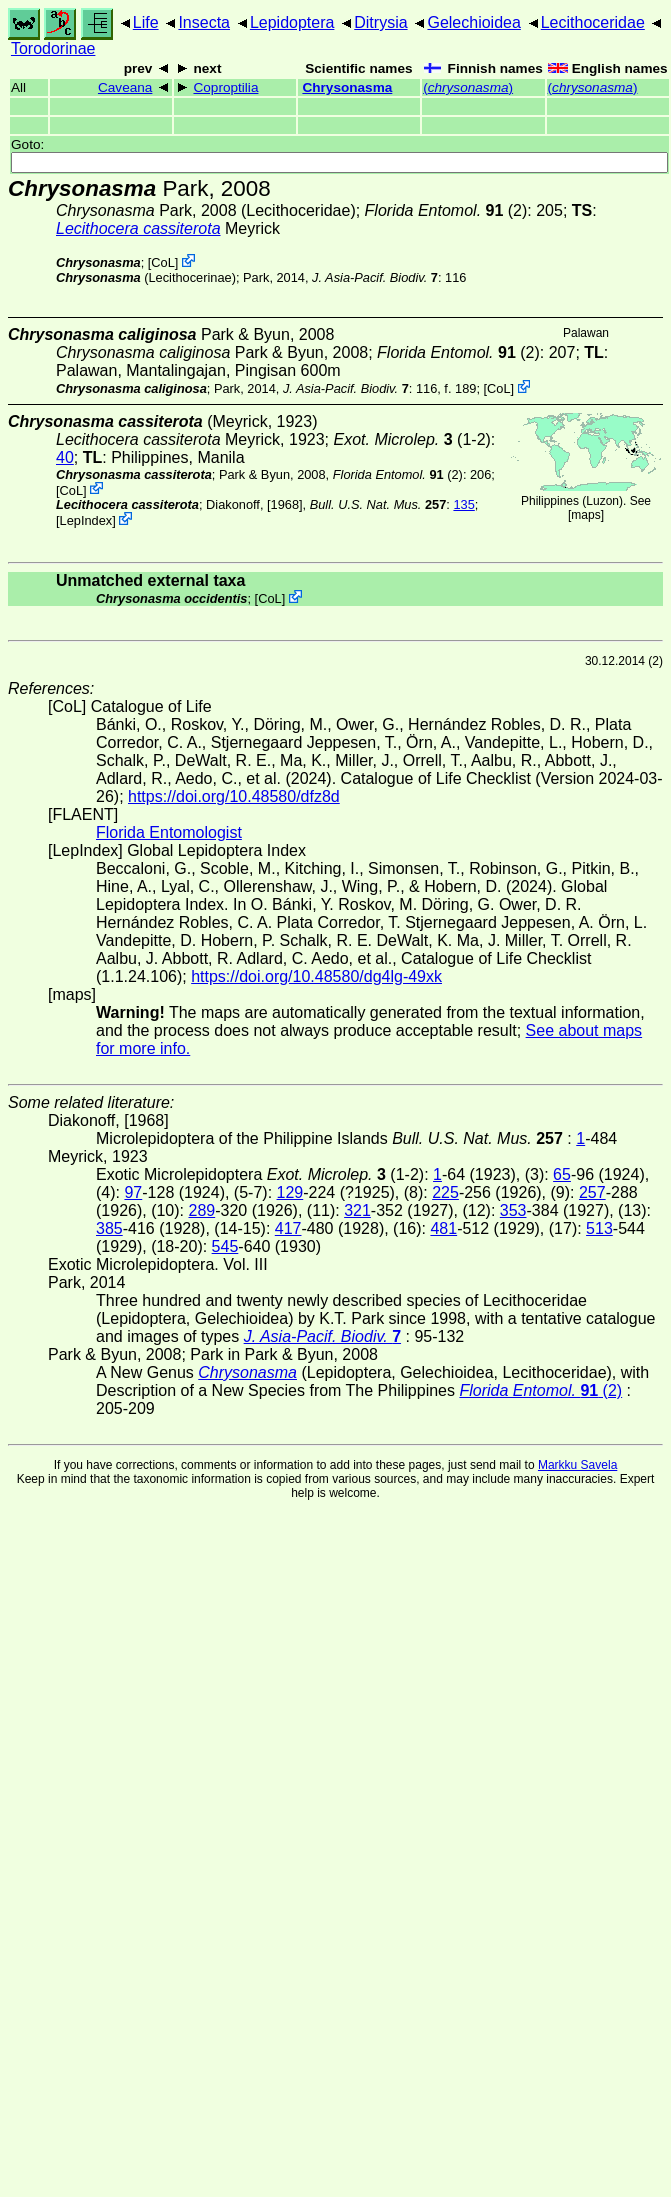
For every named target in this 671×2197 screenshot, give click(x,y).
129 (290, 1192)
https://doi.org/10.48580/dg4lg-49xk (316, 976)
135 (463, 504)
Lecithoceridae (593, 22)
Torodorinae (53, 48)
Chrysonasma (347, 87)
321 (357, 1210)
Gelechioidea (473, 22)
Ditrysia (380, 22)
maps (585, 515)
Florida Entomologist (169, 832)
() (468, 87)
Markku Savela (577, 1465)
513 (599, 1228)
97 (133, 1192)
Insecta (204, 22)
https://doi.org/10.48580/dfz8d (234, 796)
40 (65, 457)
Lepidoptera (292, 22)
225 (445, 1192)
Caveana (125, 87)
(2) (446, 210)
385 (109, 1228)
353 (513, 1210)
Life (146, 22)
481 (443, 1228)
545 (225, 1246)
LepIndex (86, 520)
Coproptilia (225, 87)
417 (288, 1228)
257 (592, 1192)
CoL (162, 262)
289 (201, 1210)
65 (562, 1174)
